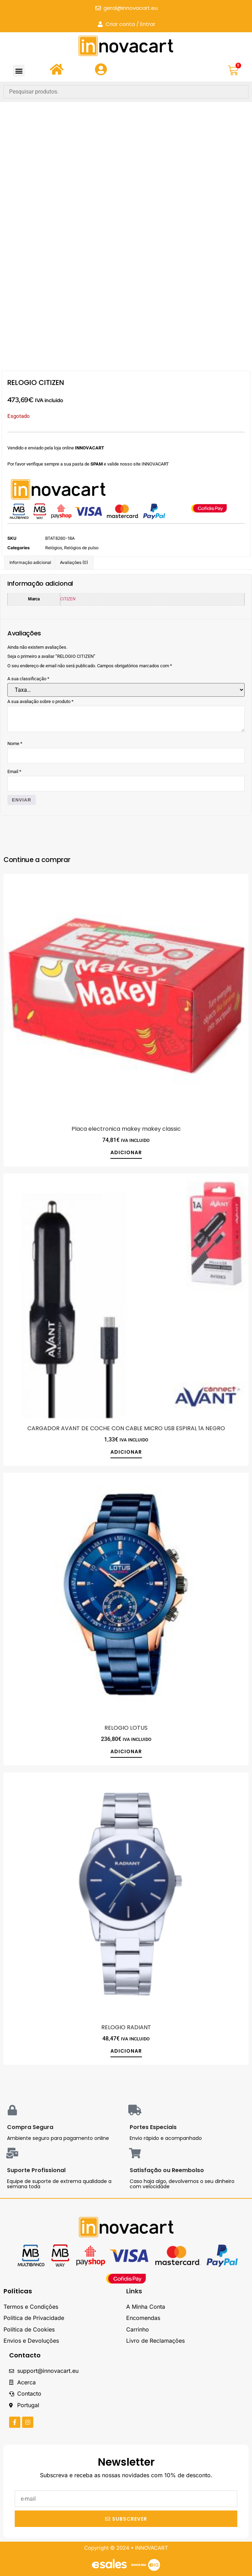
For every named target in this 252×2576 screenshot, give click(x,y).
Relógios (53, 547)
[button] (19, 70)
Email (14, 771)
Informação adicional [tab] (30, 562)
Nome (14, 743)
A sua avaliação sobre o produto (40, 701)
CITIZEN (67, 599)
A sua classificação (28, 678)
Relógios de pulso (81, 547)
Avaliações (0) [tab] (74, 562)
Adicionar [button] (126, 1153)
